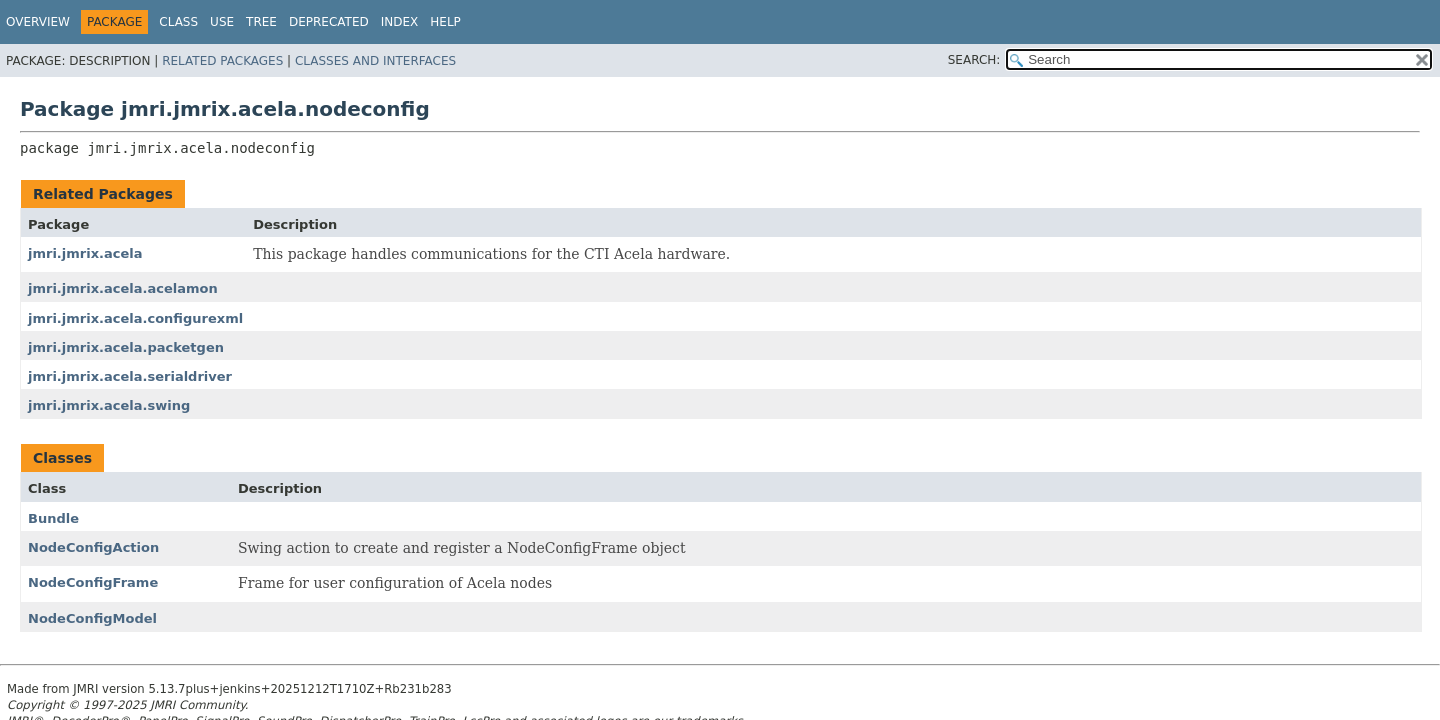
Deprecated (329, 22)
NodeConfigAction (93, 547)
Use (222, 22)
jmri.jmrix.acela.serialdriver (130, 376)
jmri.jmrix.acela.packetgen (126, 347)
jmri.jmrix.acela (85, 253)
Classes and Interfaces (375, 61)
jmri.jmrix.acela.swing (109, 405)
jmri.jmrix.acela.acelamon (123, 288)
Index (400, 22)
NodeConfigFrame (93, 582)
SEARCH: (974, 60)
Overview (38, 22)
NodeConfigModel (92, 618)
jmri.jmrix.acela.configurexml (135, 318)
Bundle (53, 518)
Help (445, 22)
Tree (261, 22)
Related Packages (222, 61)
